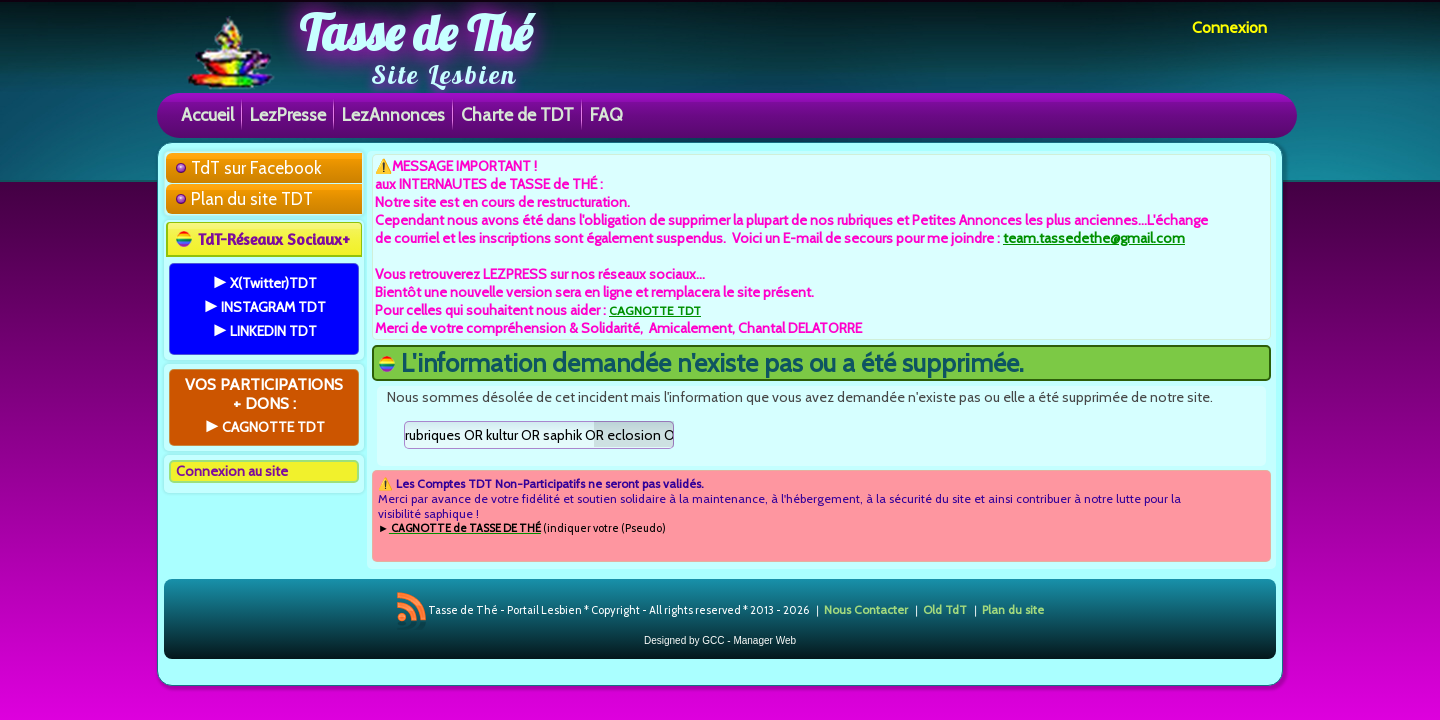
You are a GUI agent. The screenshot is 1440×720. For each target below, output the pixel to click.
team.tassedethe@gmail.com (1094, 238)
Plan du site (1013, 609)
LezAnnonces (393, 114)
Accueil (207, 114)
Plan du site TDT (252, 199)
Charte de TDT (517, 114)
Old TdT (945, 609)
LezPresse (288, 114)
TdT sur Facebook (256, 168)
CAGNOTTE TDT (655, 310)
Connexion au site (232, 471)
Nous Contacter (866, 609)
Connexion (1229, 27)
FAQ (606, 114)
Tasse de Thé (415, 33)
